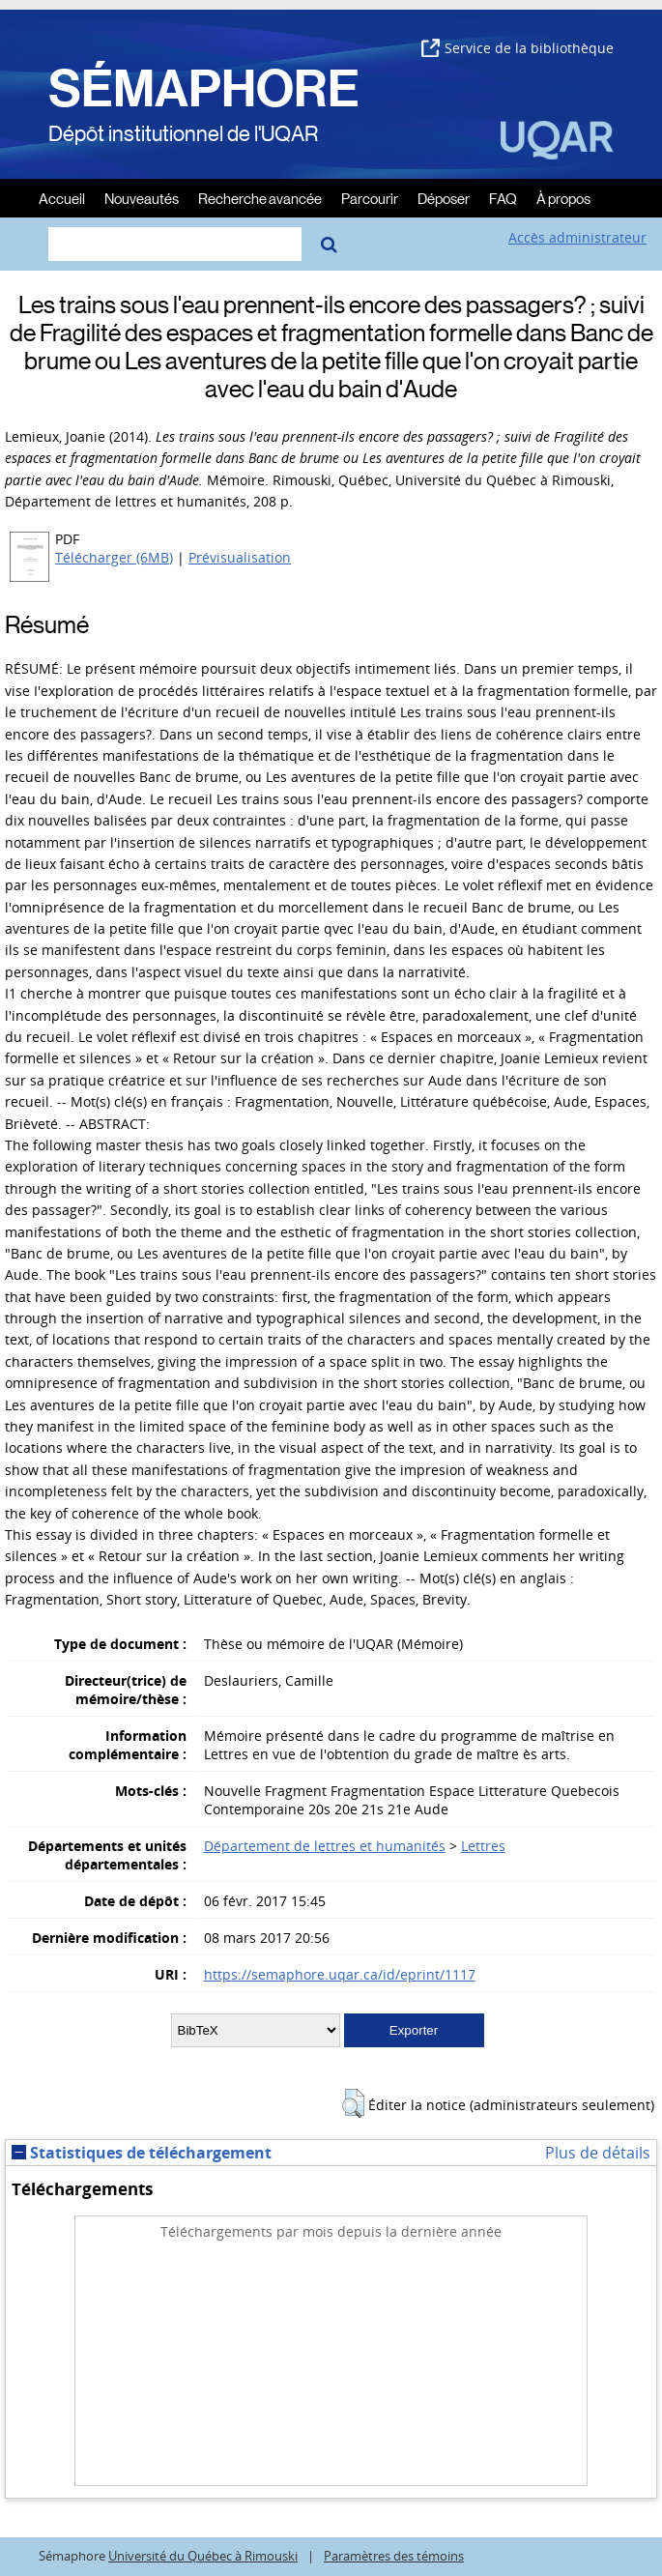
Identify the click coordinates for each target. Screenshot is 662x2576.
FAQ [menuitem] (503, 197)
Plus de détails (597, 2152)
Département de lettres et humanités (325, 1846)
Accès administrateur (577, 237)
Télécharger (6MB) (114, 557)
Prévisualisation (239, 557)
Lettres (483, 1846)
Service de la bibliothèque (517, 48)
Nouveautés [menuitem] (141, 197)
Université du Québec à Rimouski (203, 2556)
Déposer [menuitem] (443, 197)
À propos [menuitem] (563, 197)
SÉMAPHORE (204, 89)
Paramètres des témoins (394, 2556)
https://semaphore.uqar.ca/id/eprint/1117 (339, 1974)
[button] (353, 2103)
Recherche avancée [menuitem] (260, 197)
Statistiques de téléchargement (142, 2152)
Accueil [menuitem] (62, 197)
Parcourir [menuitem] (369, 197)
